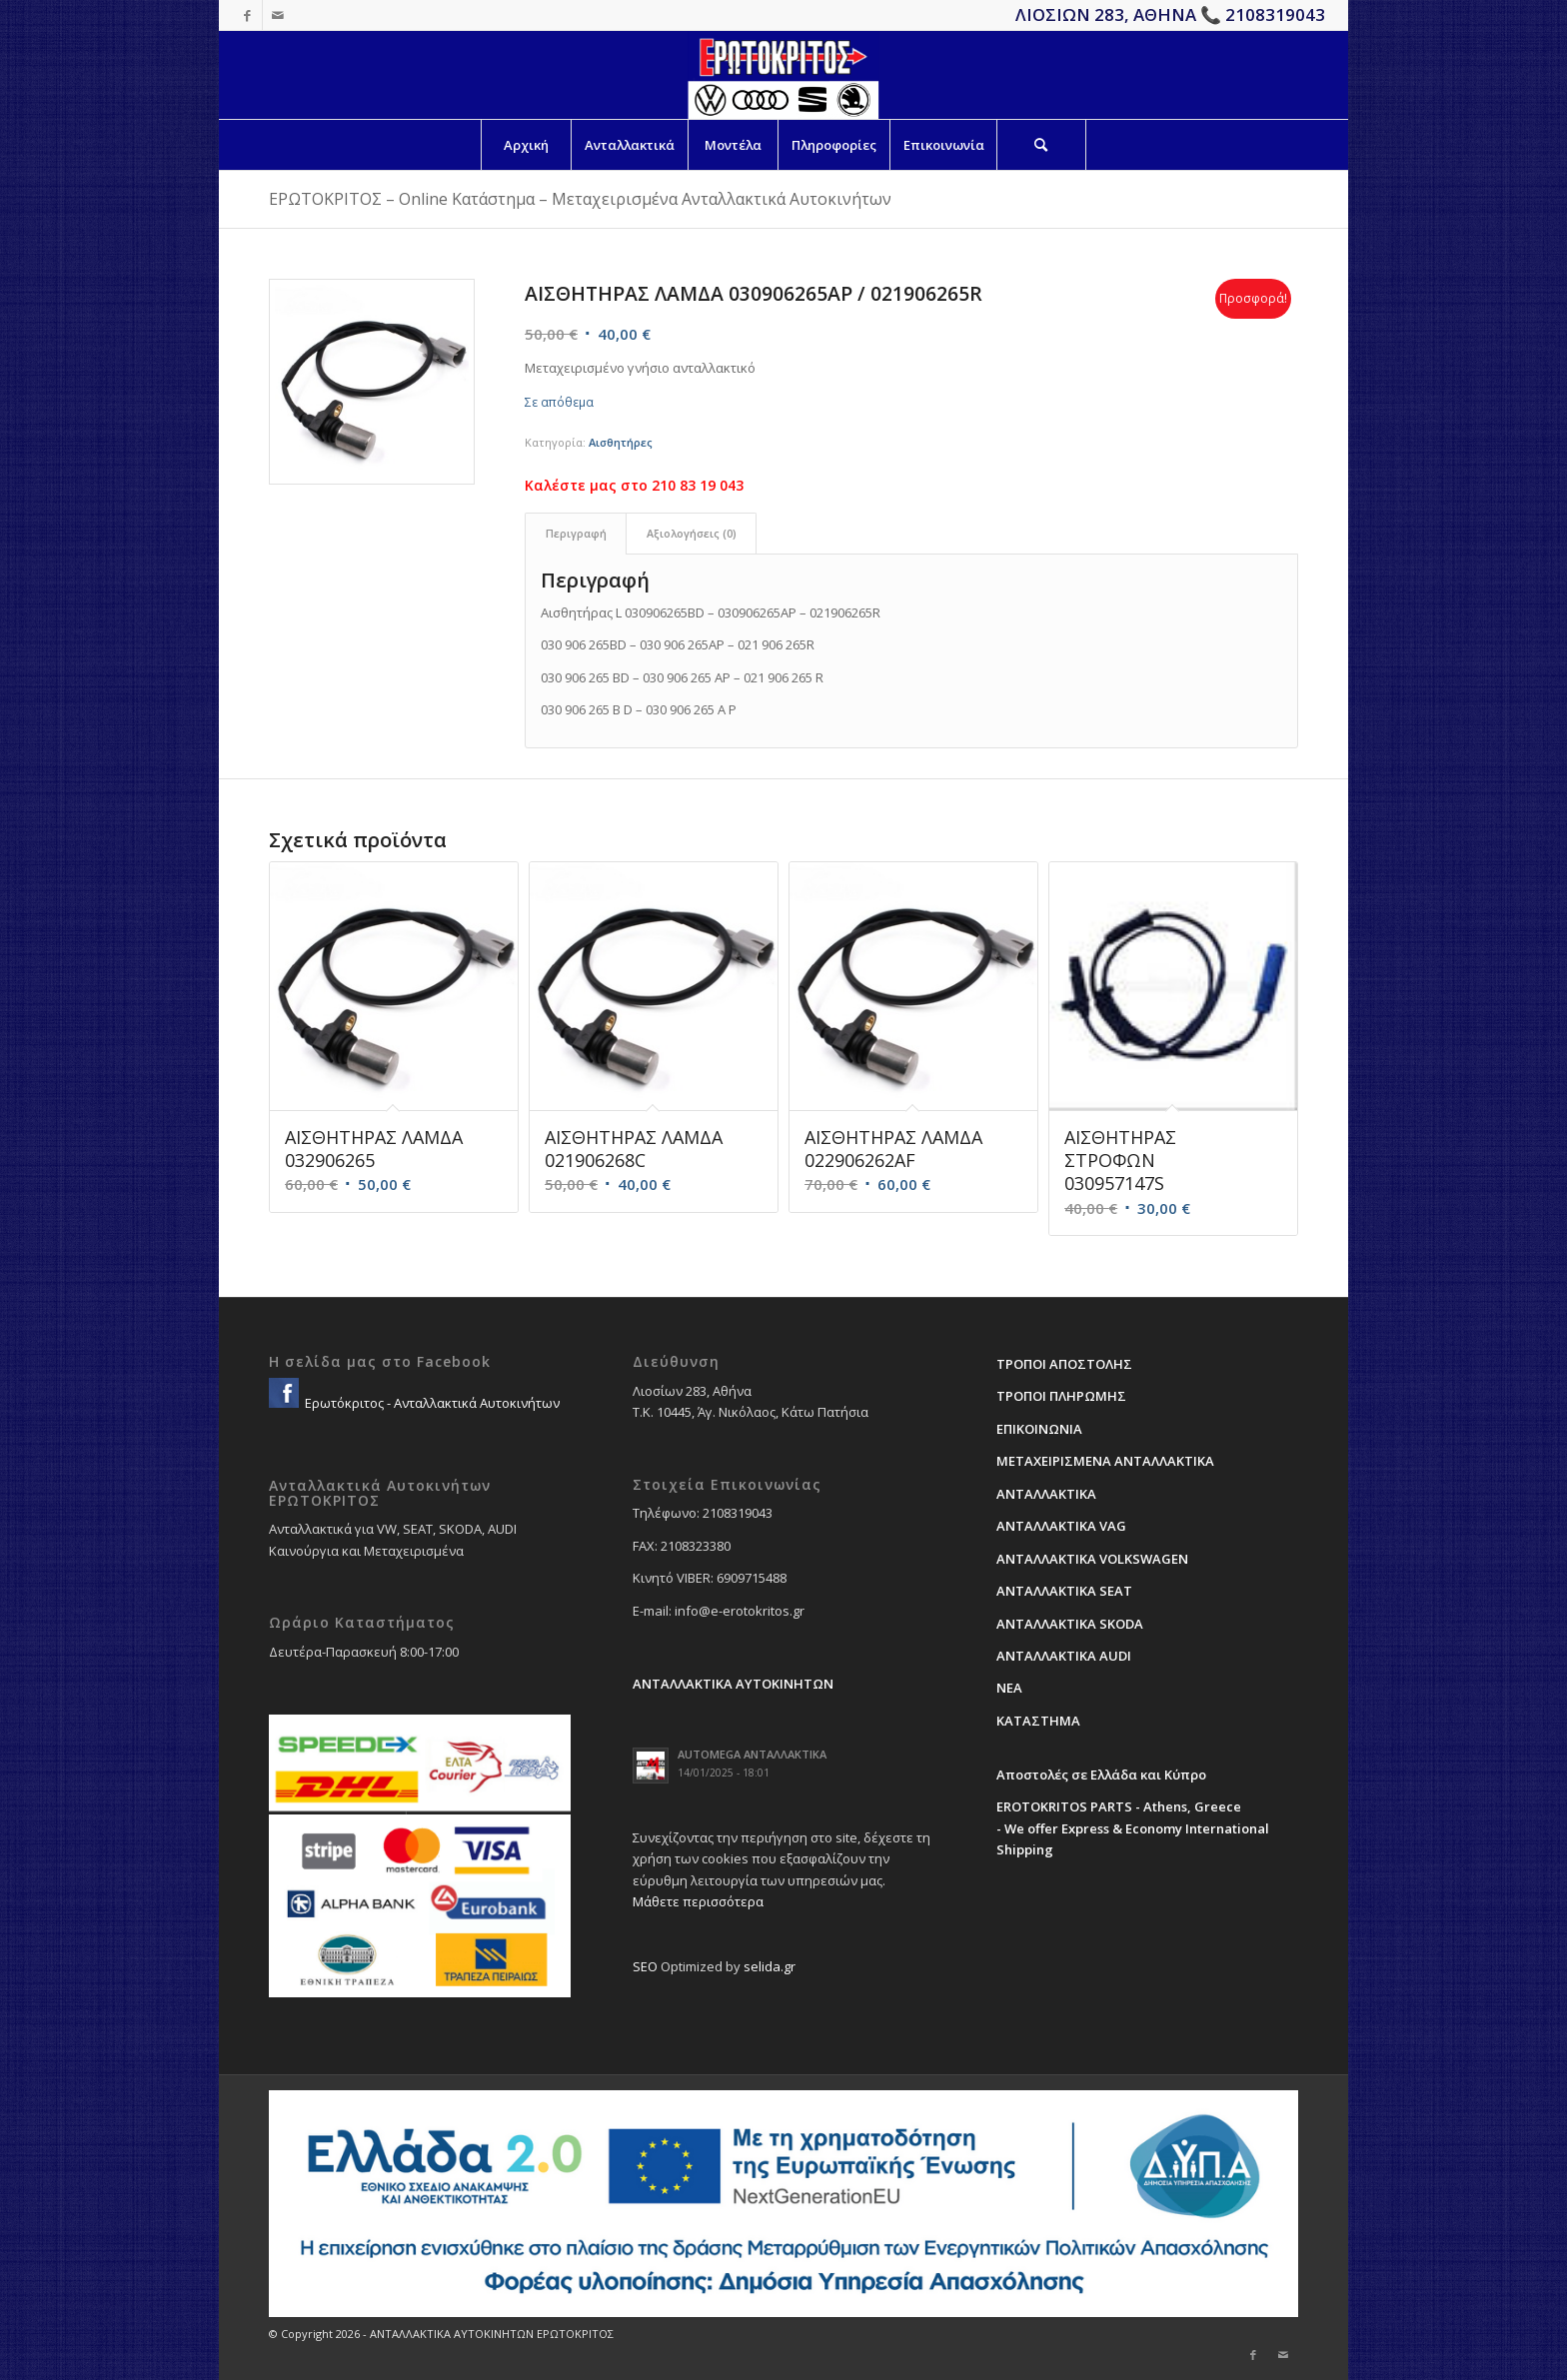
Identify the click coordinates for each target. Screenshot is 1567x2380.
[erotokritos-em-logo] (783, 75)
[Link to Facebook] (247, 15)
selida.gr (769, 1966)
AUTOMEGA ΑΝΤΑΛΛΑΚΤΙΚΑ (752, 1754)
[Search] (1041, 145)
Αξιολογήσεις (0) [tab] (692, 533)
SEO (645, 1966)
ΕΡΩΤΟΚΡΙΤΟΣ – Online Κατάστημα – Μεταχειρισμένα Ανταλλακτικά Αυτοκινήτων (580, 199)
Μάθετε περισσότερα (698, 1901)
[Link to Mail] (278, 15)
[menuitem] (526, 145)
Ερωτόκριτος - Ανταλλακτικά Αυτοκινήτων (431, 1403)
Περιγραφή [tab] (576, 533)
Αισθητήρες (621, 442)
